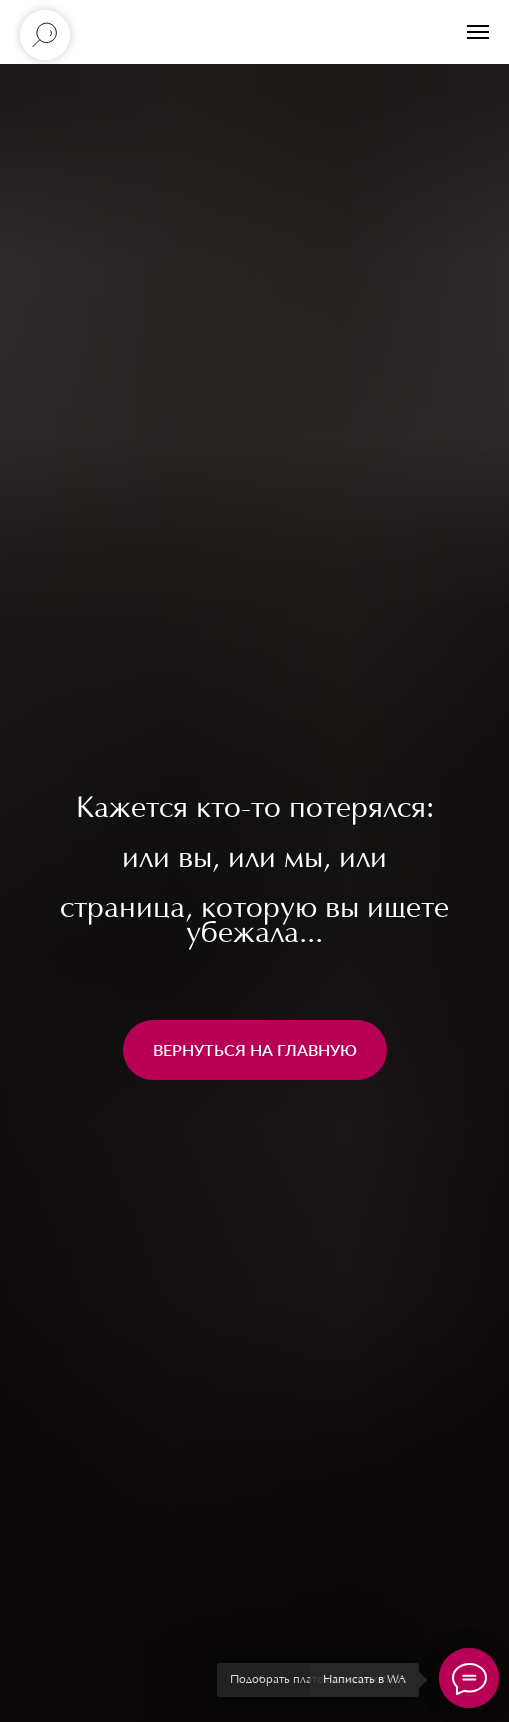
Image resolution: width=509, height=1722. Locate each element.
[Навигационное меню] (478, 32)
